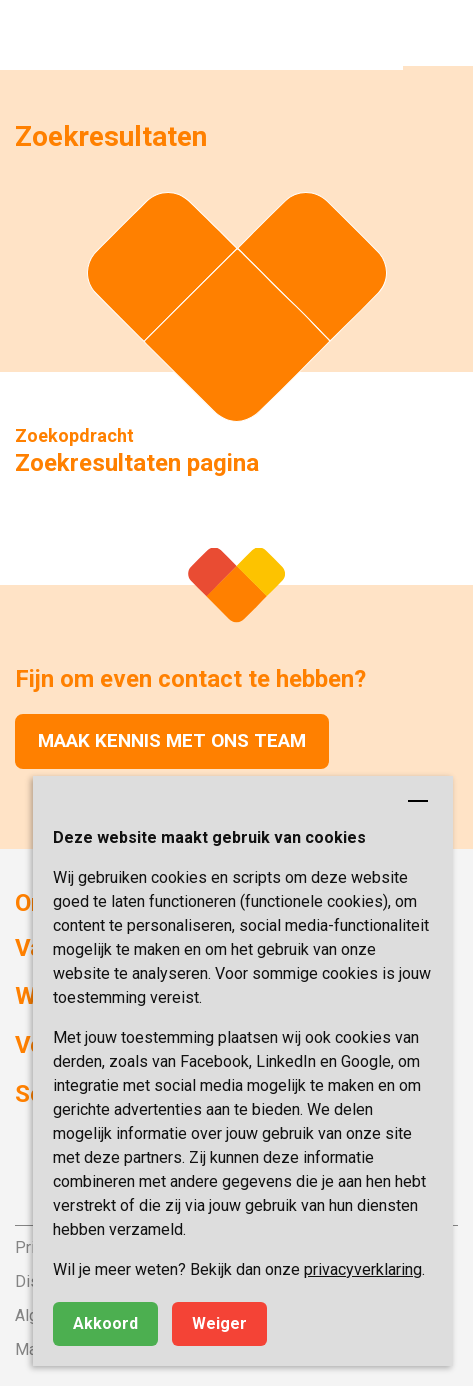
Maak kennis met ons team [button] (172, 740)
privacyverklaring (363, 1269)
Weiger (219, 1323)
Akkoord (105, 1323)
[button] (438, 35)
